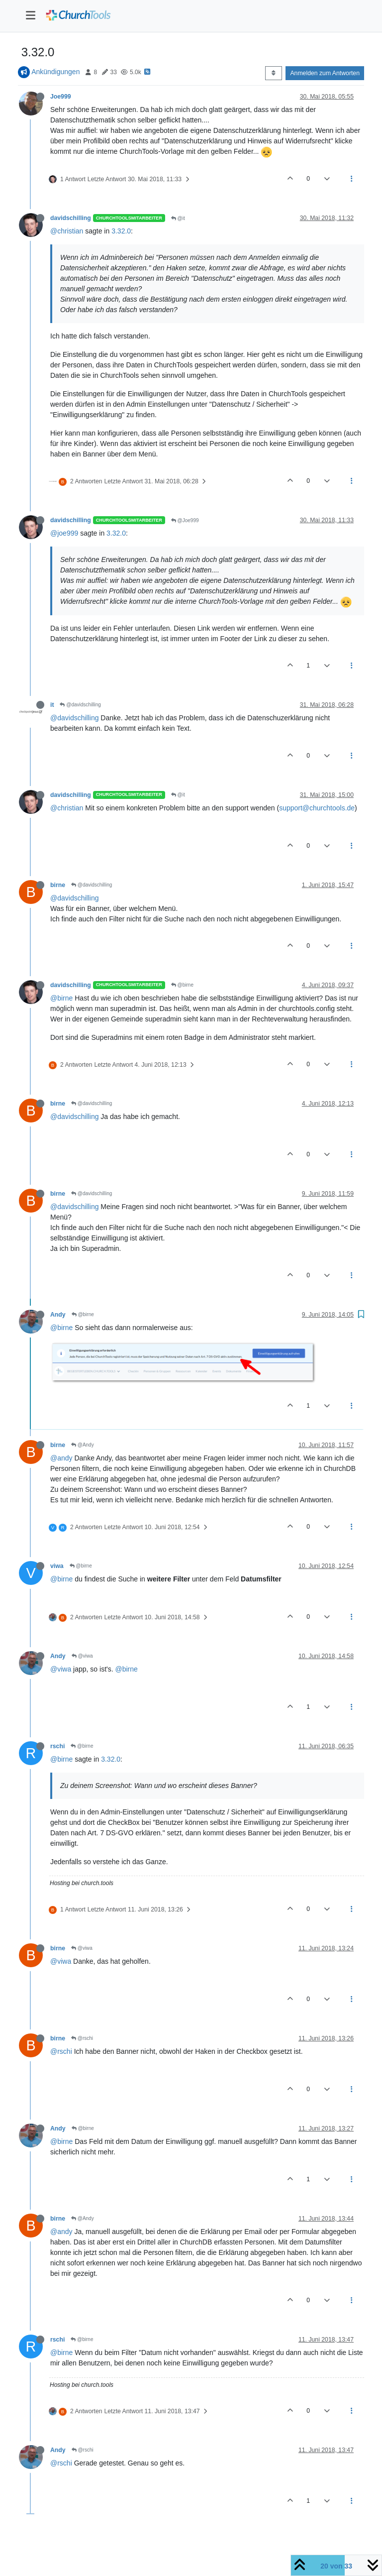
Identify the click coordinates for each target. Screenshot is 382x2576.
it (52, 704)
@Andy (82, 1445)
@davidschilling (80, 704)
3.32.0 (121, 231)
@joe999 (64, 533)
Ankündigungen (55, 72)
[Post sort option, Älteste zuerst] (273, 73)
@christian (66, 231)
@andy (61, 1458)
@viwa (82, 1656)
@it (178, 218)
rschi (57, 1746)
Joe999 (60, 96)
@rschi (82, 2038)
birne (57, 885)
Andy (58, 1314)
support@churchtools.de (317, 808)
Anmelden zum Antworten (325, 73)
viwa (57, 1566)
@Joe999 (185, 520)
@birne (182, 985)
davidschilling (70, 218)
